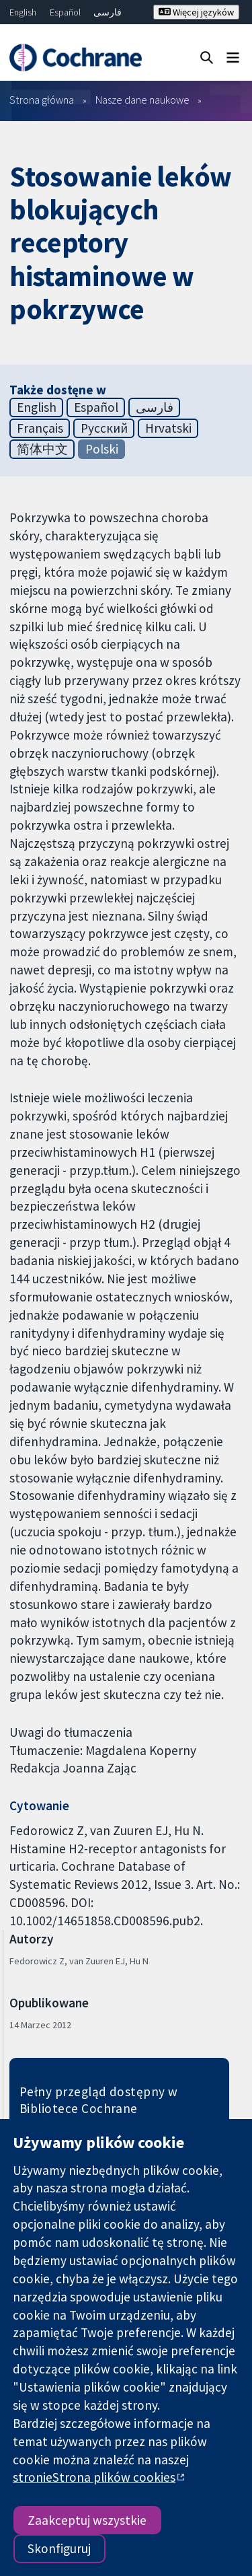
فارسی (107, 12)
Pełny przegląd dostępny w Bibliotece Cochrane (98, 2099)
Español (65, 12)
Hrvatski (168, 428)
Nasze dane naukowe (142, 99)
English (22, 12)
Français (40, 428)
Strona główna (41, 99)
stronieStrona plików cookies (94, 2477)
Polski (101, 449)
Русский (104, 428)
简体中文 (42, 449)
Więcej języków (196, 12)
